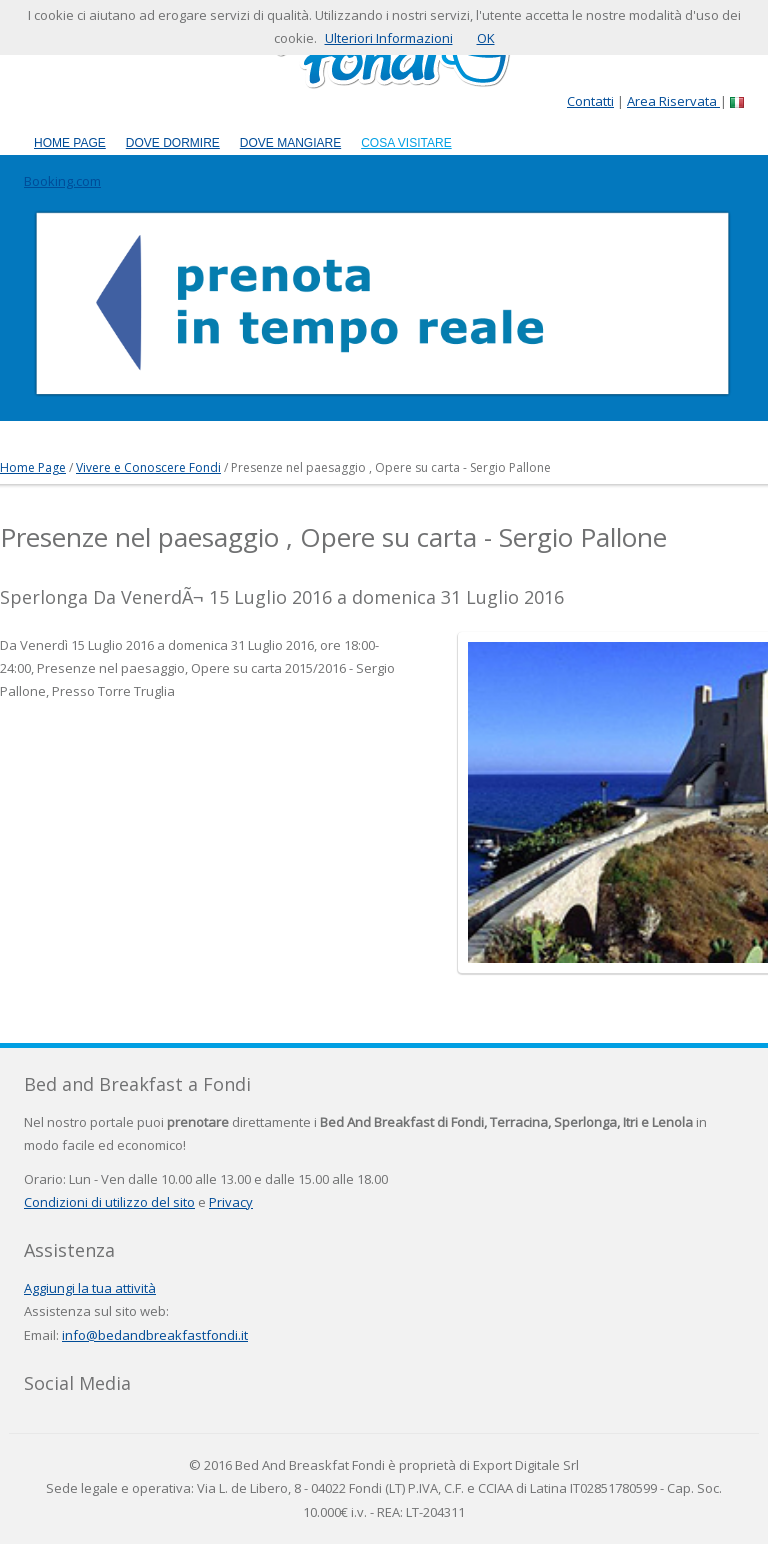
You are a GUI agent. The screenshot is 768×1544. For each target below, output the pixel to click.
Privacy (231, 1202)
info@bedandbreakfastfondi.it (155, 1335)
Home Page (70, 143)
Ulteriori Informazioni (389, 38)
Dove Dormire (173, 143)
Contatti (590, 101)
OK (486, 38)
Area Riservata (673, 101)
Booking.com (62, 181)
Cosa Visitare (406, 143)
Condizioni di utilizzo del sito (109, 1202)
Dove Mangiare (290, 143)
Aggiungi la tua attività (90, 1288)
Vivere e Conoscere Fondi (148, 467)
